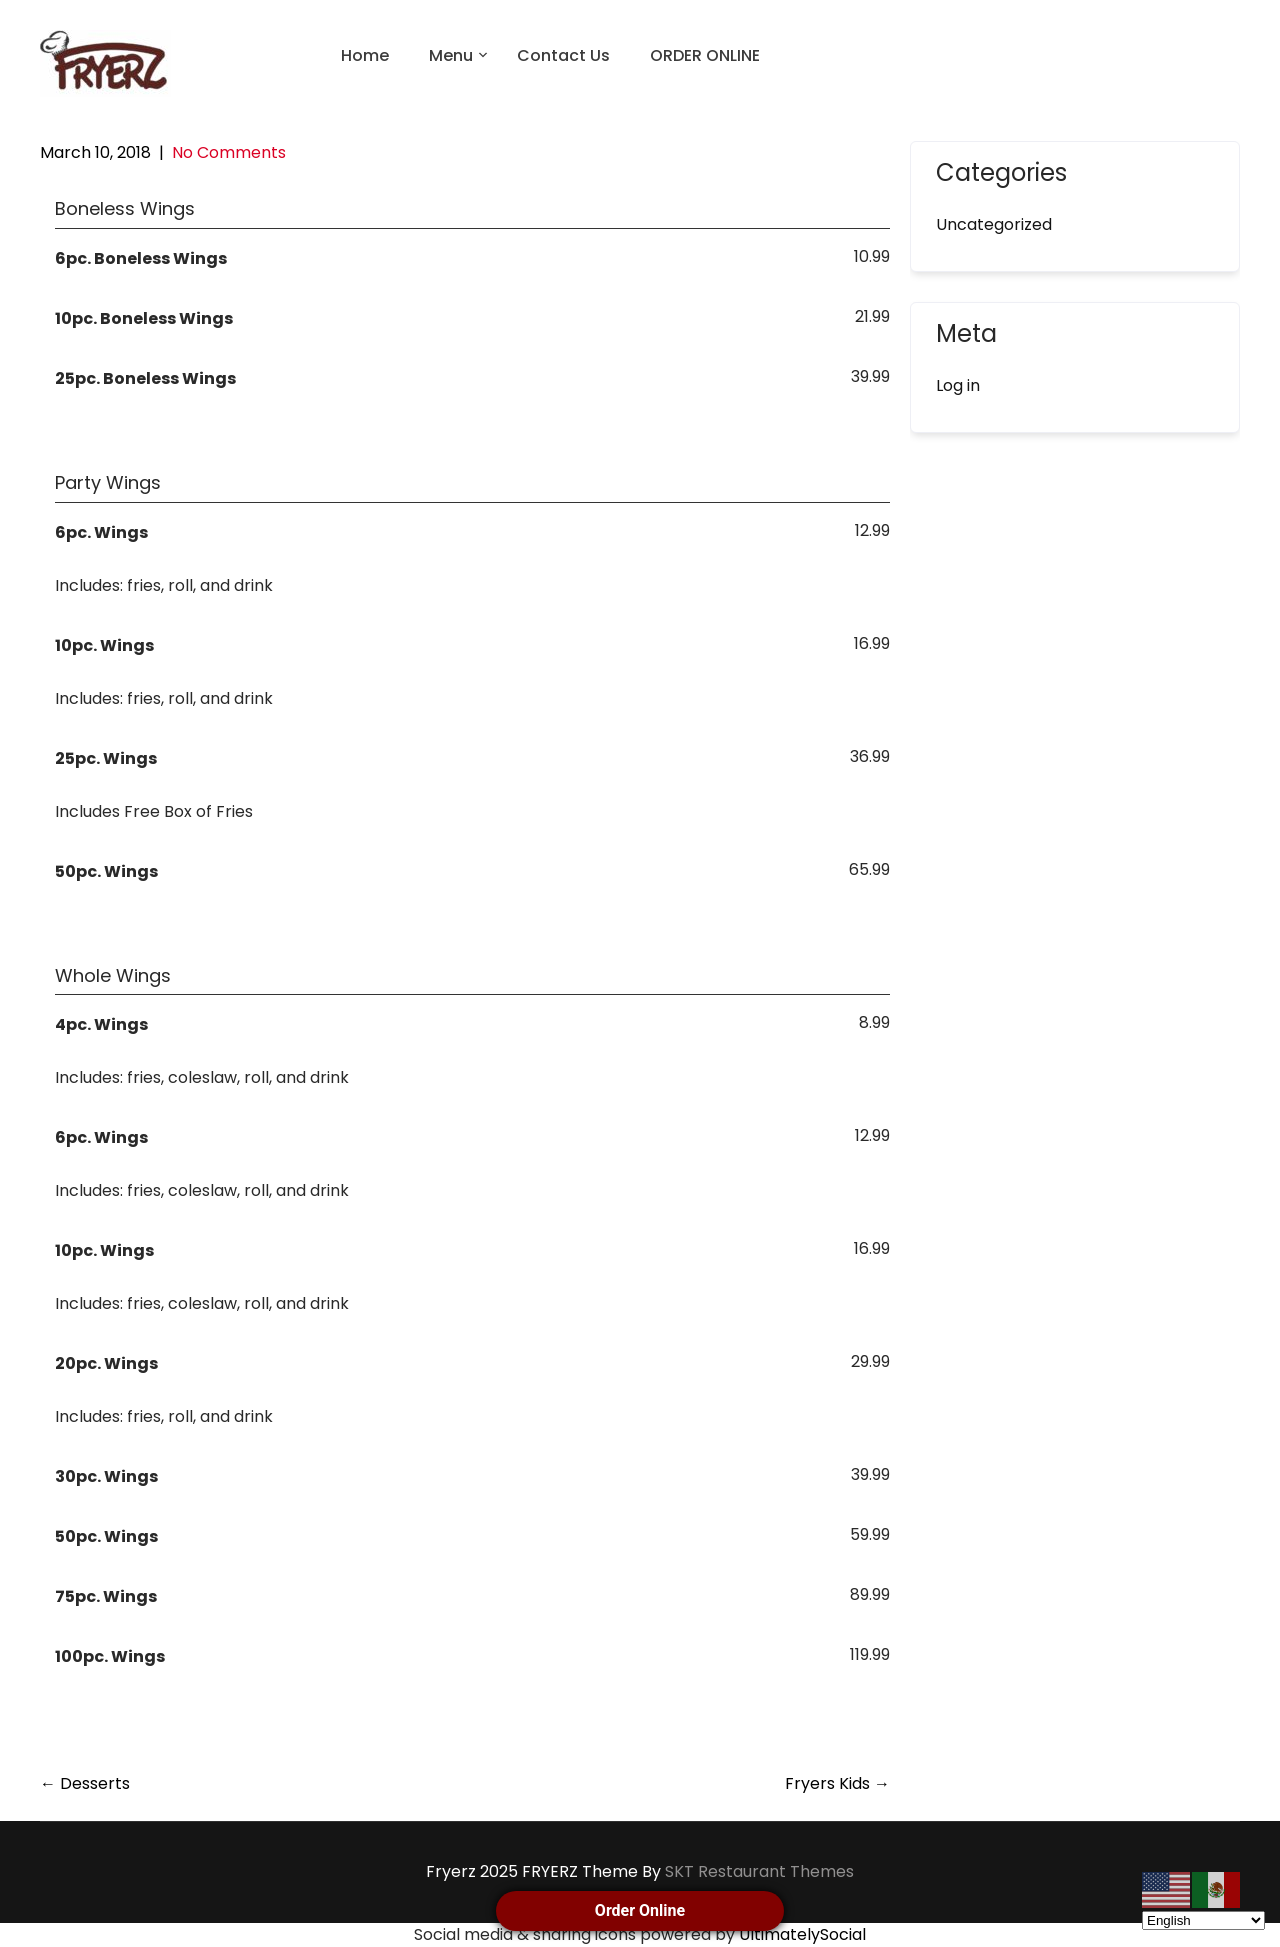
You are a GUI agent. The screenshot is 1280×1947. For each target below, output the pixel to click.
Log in (958, 385)
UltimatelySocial (802, 1934)
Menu (451, 55)
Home (365, 55)
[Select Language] (1203, 1920)
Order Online (640, 1910)
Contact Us (563, 55)
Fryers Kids (837, 1783)
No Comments (229, 152)
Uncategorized (994, 224)
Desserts (85, 1783)
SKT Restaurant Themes (759, 1871)
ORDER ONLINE (705, 55)
